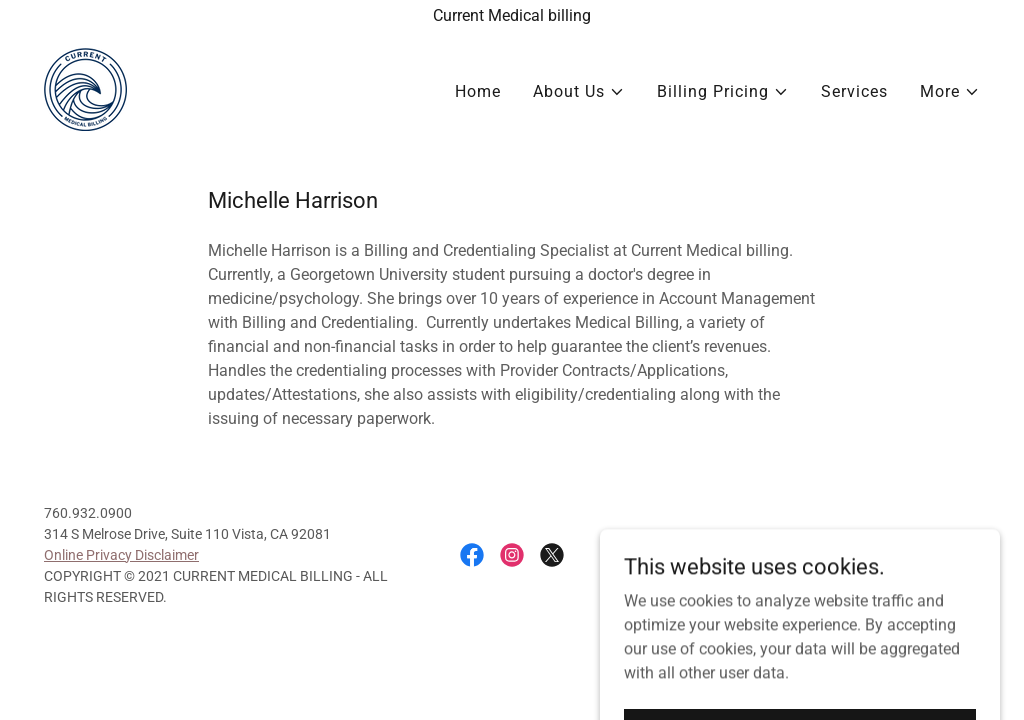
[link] (85, 88)
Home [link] (478, 91)
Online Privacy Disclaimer (121, 555)
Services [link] (854, 91)
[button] (579, 92)
